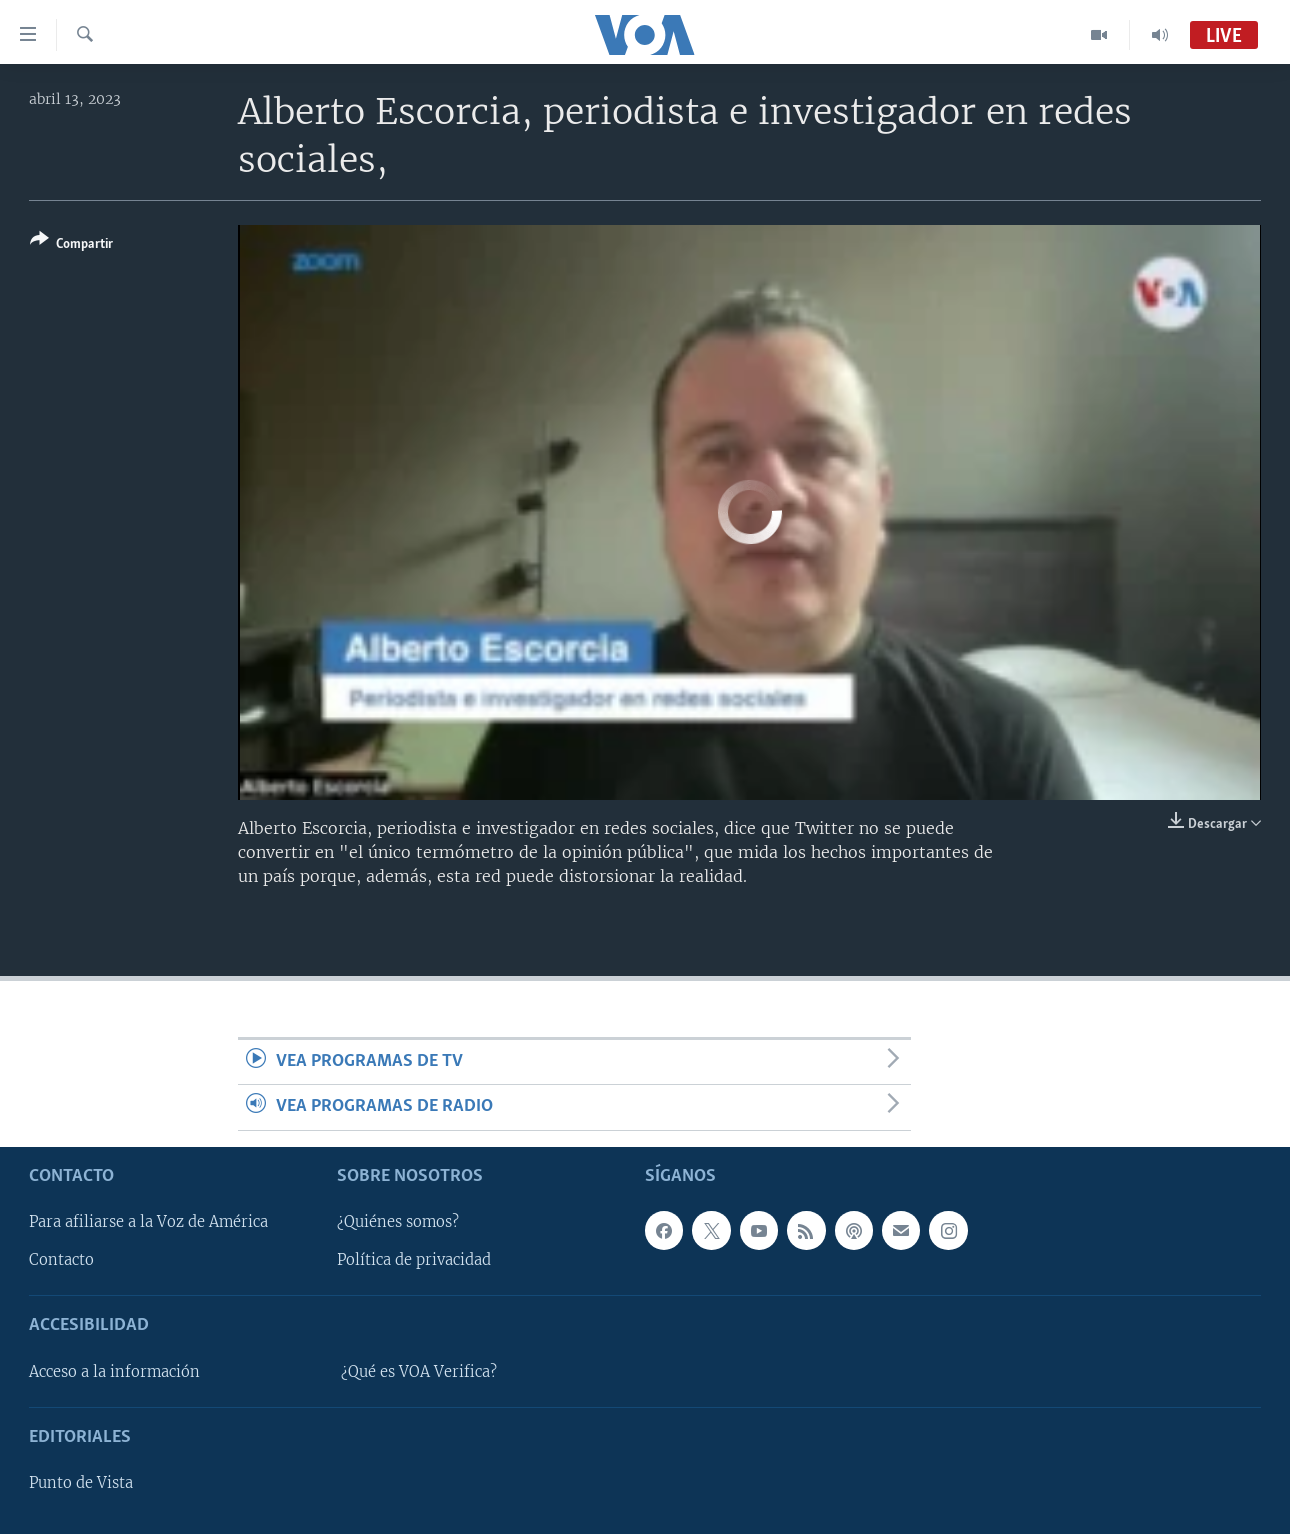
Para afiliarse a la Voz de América (148, 1222)
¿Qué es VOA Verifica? (419, 1372)
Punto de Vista (81, 1483)
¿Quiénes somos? (398, 1222)
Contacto (61, 1260)
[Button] (71, 245)
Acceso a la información (114, 1372)
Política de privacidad (414, 1260)
